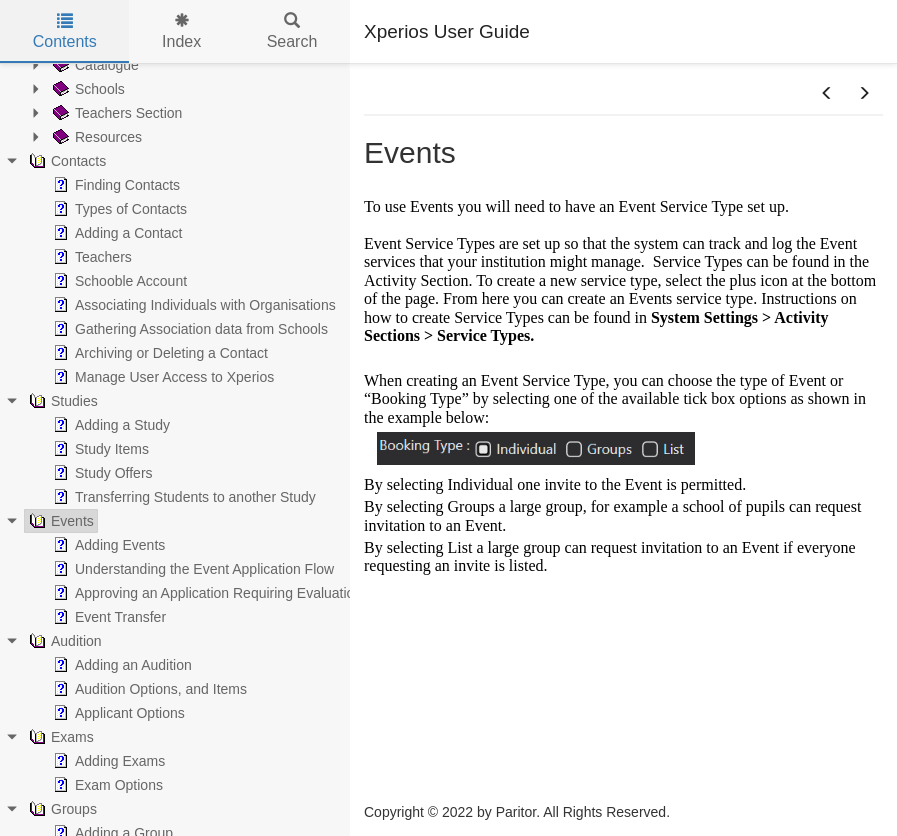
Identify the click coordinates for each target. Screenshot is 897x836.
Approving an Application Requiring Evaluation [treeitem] (205, 593)
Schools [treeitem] (87, 89)
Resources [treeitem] (95, 137)
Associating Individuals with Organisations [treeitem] (192, 305)
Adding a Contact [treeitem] (115, 233)
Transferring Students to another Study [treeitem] (182, 497)
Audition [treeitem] (63, 641)
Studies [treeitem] (61, 401)
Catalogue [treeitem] (94, 65)
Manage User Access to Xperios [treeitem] (161, 377)
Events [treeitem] (59, 521)
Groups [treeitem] (61, 809)
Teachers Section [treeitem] (115, 113)
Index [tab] (181, 31)
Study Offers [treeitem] (101, 473)
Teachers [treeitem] (90, 257)
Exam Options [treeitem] (106, 785)
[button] (827, 94)
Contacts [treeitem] (65, 161)
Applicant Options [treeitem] (117, 713)
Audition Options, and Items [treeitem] (148, 689)
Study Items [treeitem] (99, 449)
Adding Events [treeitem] (107, 545)
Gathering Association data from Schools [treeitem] (188, 329)
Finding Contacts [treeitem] (114, 185)
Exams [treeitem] (59, 737)
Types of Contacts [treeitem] (118, 209)
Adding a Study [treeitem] (109, 425)
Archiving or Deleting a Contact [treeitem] (158, 353)
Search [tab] (292, 31)
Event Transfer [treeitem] (107, 617)
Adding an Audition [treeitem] (120, 665)
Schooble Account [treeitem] (118, 281)
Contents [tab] (65, 31)
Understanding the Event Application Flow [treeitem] (191, 569)
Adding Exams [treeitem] (107, 761)
